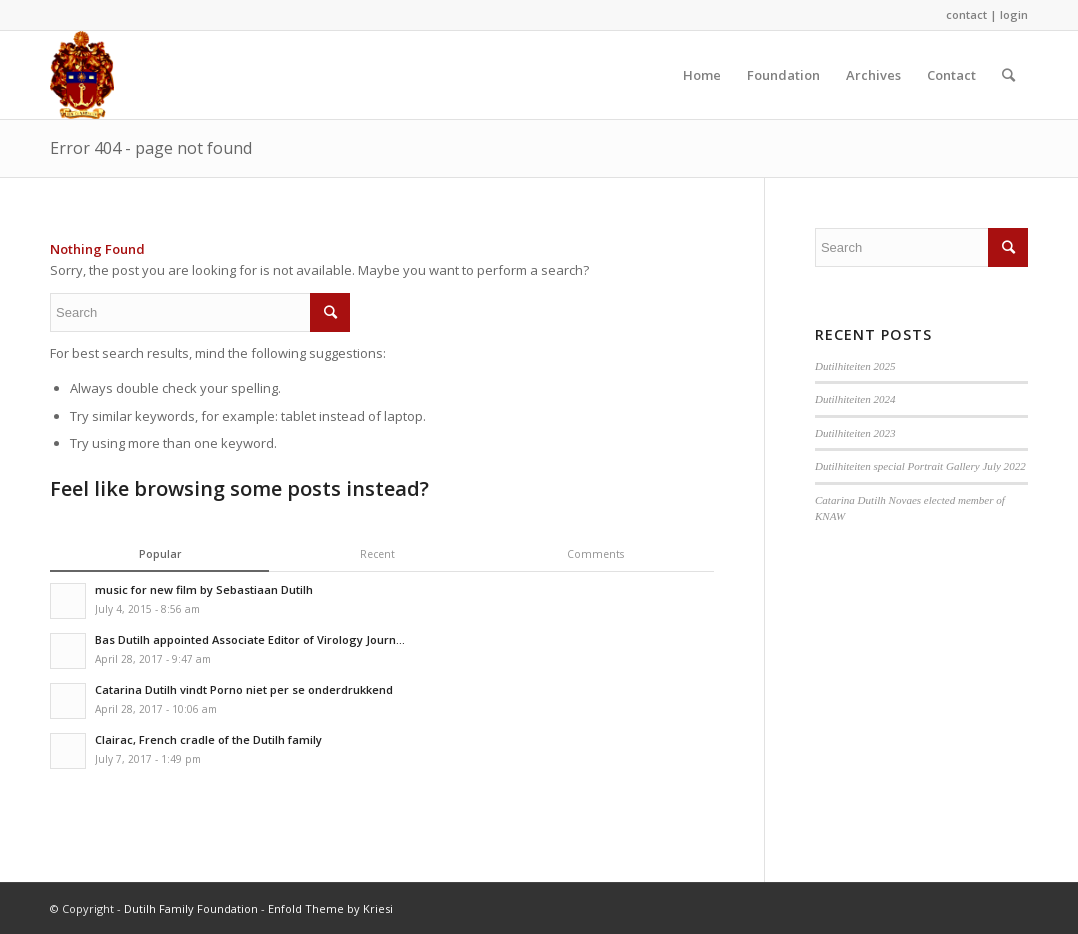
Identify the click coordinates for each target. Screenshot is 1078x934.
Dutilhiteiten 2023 (855, 433)
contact (966, 14)
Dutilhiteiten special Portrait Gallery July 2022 (920, 466)
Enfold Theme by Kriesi (330, 908)
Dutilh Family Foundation (191, 908)
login (1014, 14)
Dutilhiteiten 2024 (855, 399)
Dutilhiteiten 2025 (855, 366)
